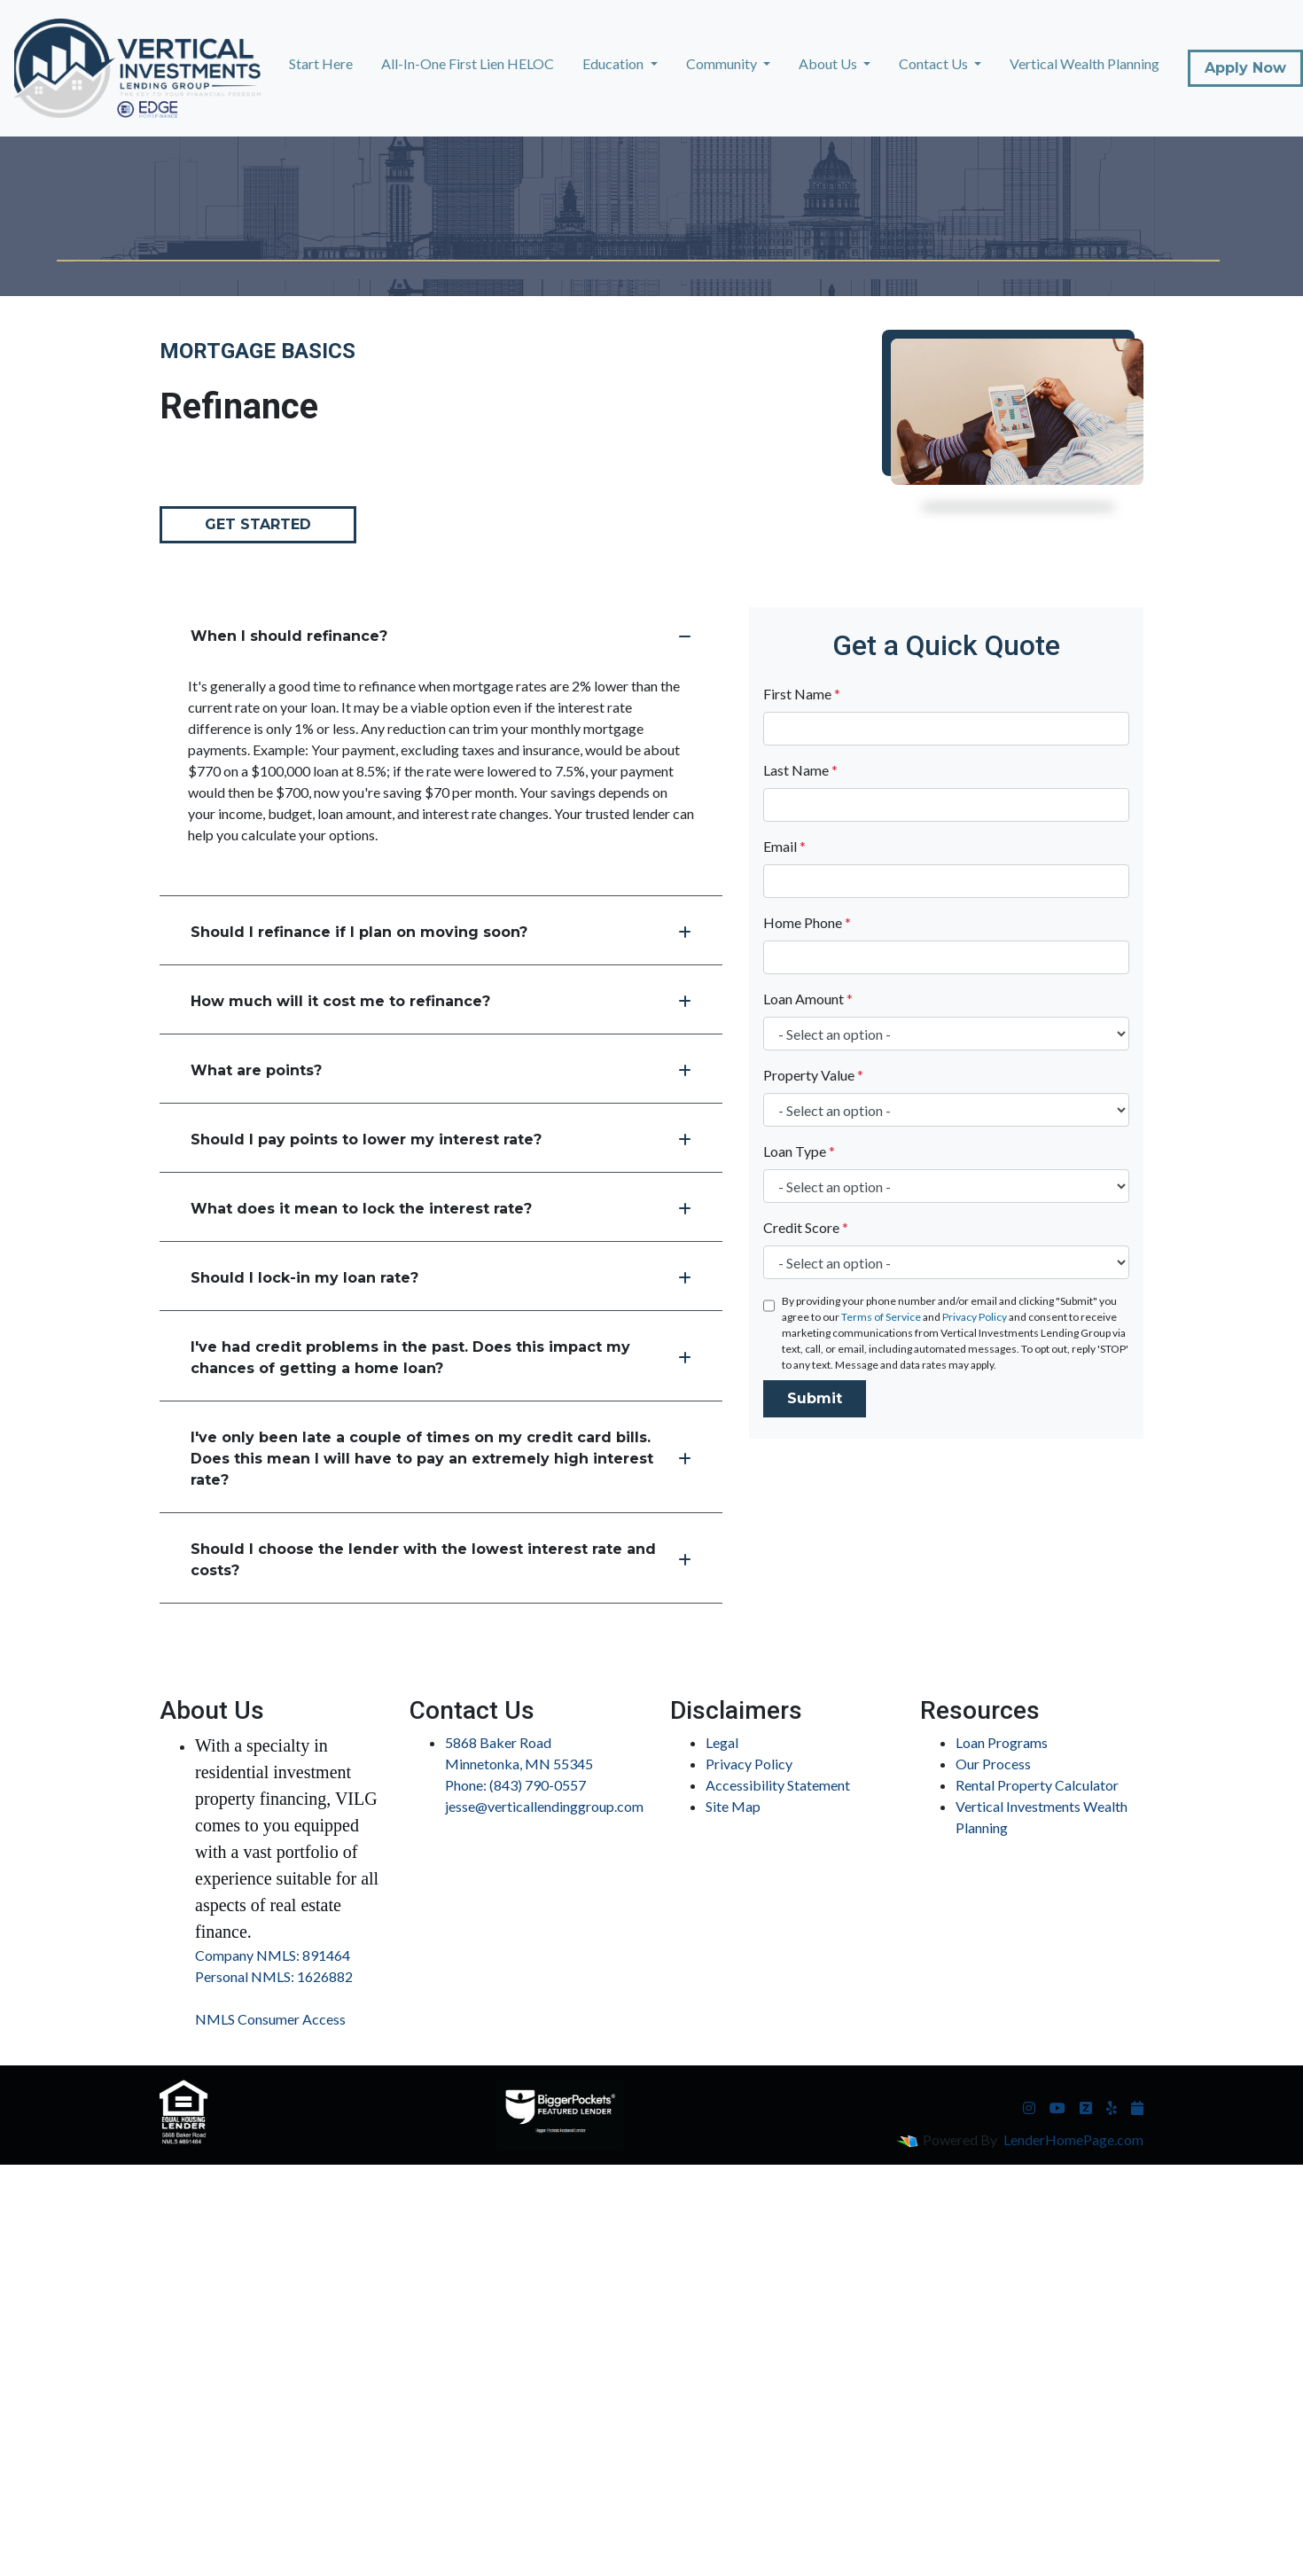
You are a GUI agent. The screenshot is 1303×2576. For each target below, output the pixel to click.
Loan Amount (808, 998)
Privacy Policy (974, 1316)
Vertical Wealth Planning (1084, 63)
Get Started (258, 524)
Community (723, 63)
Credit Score (805, 1227)
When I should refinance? (441, 636)
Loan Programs (1002, 1742)
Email (784, 846)
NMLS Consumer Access (270, 2018)
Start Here (321, 63)
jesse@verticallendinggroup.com (544, 1806)
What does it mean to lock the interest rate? (441, 1208)
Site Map (733, 1806)
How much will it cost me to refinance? (441, 1001)
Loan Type (799, 1151)
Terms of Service (881, 1316)
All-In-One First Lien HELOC (467, 63)
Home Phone (807, 922)
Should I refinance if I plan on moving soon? (441, 932)
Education (614, 63)
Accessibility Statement (778, 1784)
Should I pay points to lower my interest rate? (441, 1139)
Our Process (993, 1763)
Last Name (800, 769)
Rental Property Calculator (1037, 1784)
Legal (722, 1742)
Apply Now (1245, 67)
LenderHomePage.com (1073, 2139)
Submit (814, 1398)
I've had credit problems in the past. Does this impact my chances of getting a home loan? (441, 1358)
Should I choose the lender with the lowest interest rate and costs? (441, 1560)
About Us (829, 63)
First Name (801, 693)
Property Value (813, 1074)
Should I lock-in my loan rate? (441, 1277)
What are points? (441, 1070)
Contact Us (935, 63)
